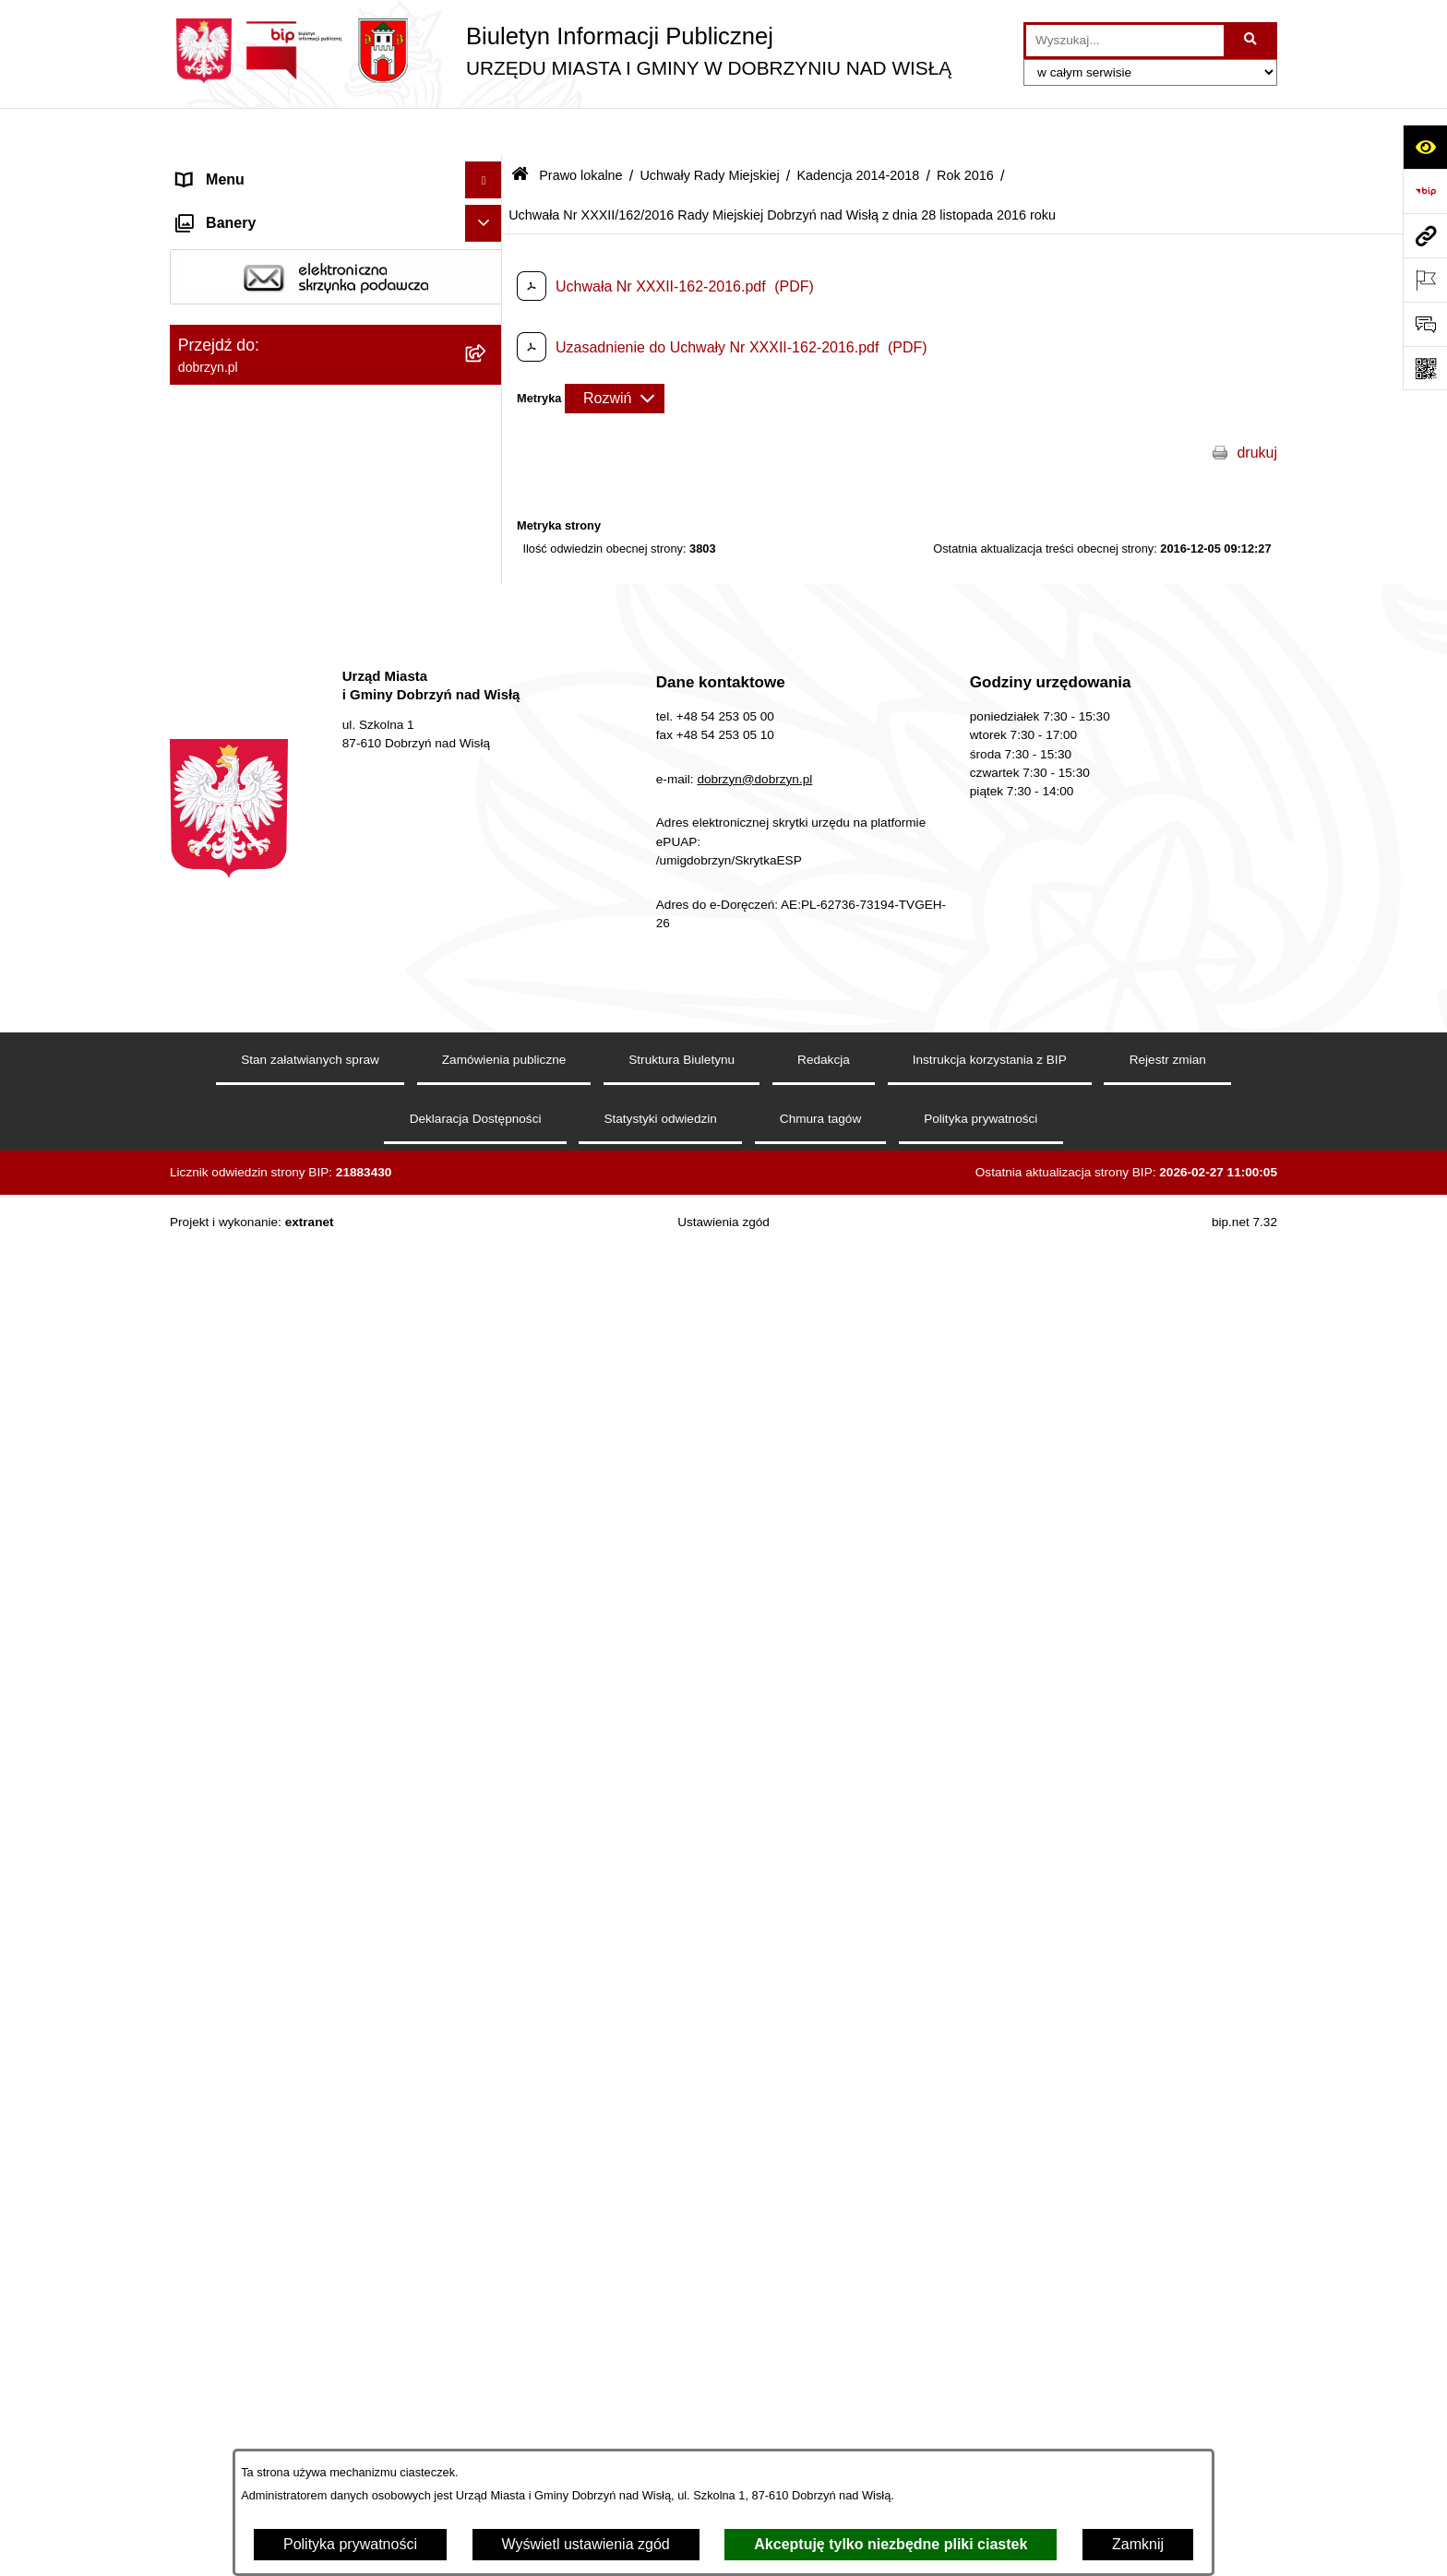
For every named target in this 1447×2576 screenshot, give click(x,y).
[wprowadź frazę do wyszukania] (1124, 40)
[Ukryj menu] (483, 132)
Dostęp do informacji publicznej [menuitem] (279, 243)
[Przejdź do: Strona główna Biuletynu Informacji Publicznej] (520, 128)
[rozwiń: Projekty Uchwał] (487, 522)
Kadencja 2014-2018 (857, 127)
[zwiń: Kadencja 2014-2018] (487, 718)
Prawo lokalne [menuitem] (223, 354)
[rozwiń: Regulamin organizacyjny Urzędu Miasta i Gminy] (487, 451)
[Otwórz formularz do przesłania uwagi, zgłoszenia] (1425, 324)
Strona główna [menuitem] (224, 169)
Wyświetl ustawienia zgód (586, 2544)
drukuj (1257, 404)
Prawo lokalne (580, 127)
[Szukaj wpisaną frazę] (1251, 40)
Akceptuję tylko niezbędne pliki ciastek (890, 2544)
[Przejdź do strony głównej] (560, 50)
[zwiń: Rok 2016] (487, 865)
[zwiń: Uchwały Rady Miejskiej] (487, 571)
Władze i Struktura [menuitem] (237, 280)
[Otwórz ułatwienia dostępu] (1425, 147)
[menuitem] (336, 403)
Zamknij (1138, 2544)
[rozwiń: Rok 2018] (487, 767)
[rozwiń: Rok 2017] (487, 816)
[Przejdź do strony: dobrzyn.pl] (1425, 235)
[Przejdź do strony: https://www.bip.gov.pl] (1425, 191)
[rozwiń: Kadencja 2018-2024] (487, 669)
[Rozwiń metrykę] (614, 350)
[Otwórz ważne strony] (1425, 279)
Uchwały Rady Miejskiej (709, 127)
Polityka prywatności (350, 2544)
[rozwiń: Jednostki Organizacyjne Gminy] (487, 317)
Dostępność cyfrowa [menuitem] (243, 206)
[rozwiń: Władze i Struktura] (487, 280)
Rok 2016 (965, 127)
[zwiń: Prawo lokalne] (487, 354)
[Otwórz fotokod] (1425, 368)
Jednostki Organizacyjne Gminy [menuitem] (281, 317)
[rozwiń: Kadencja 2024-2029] (487, 620)
